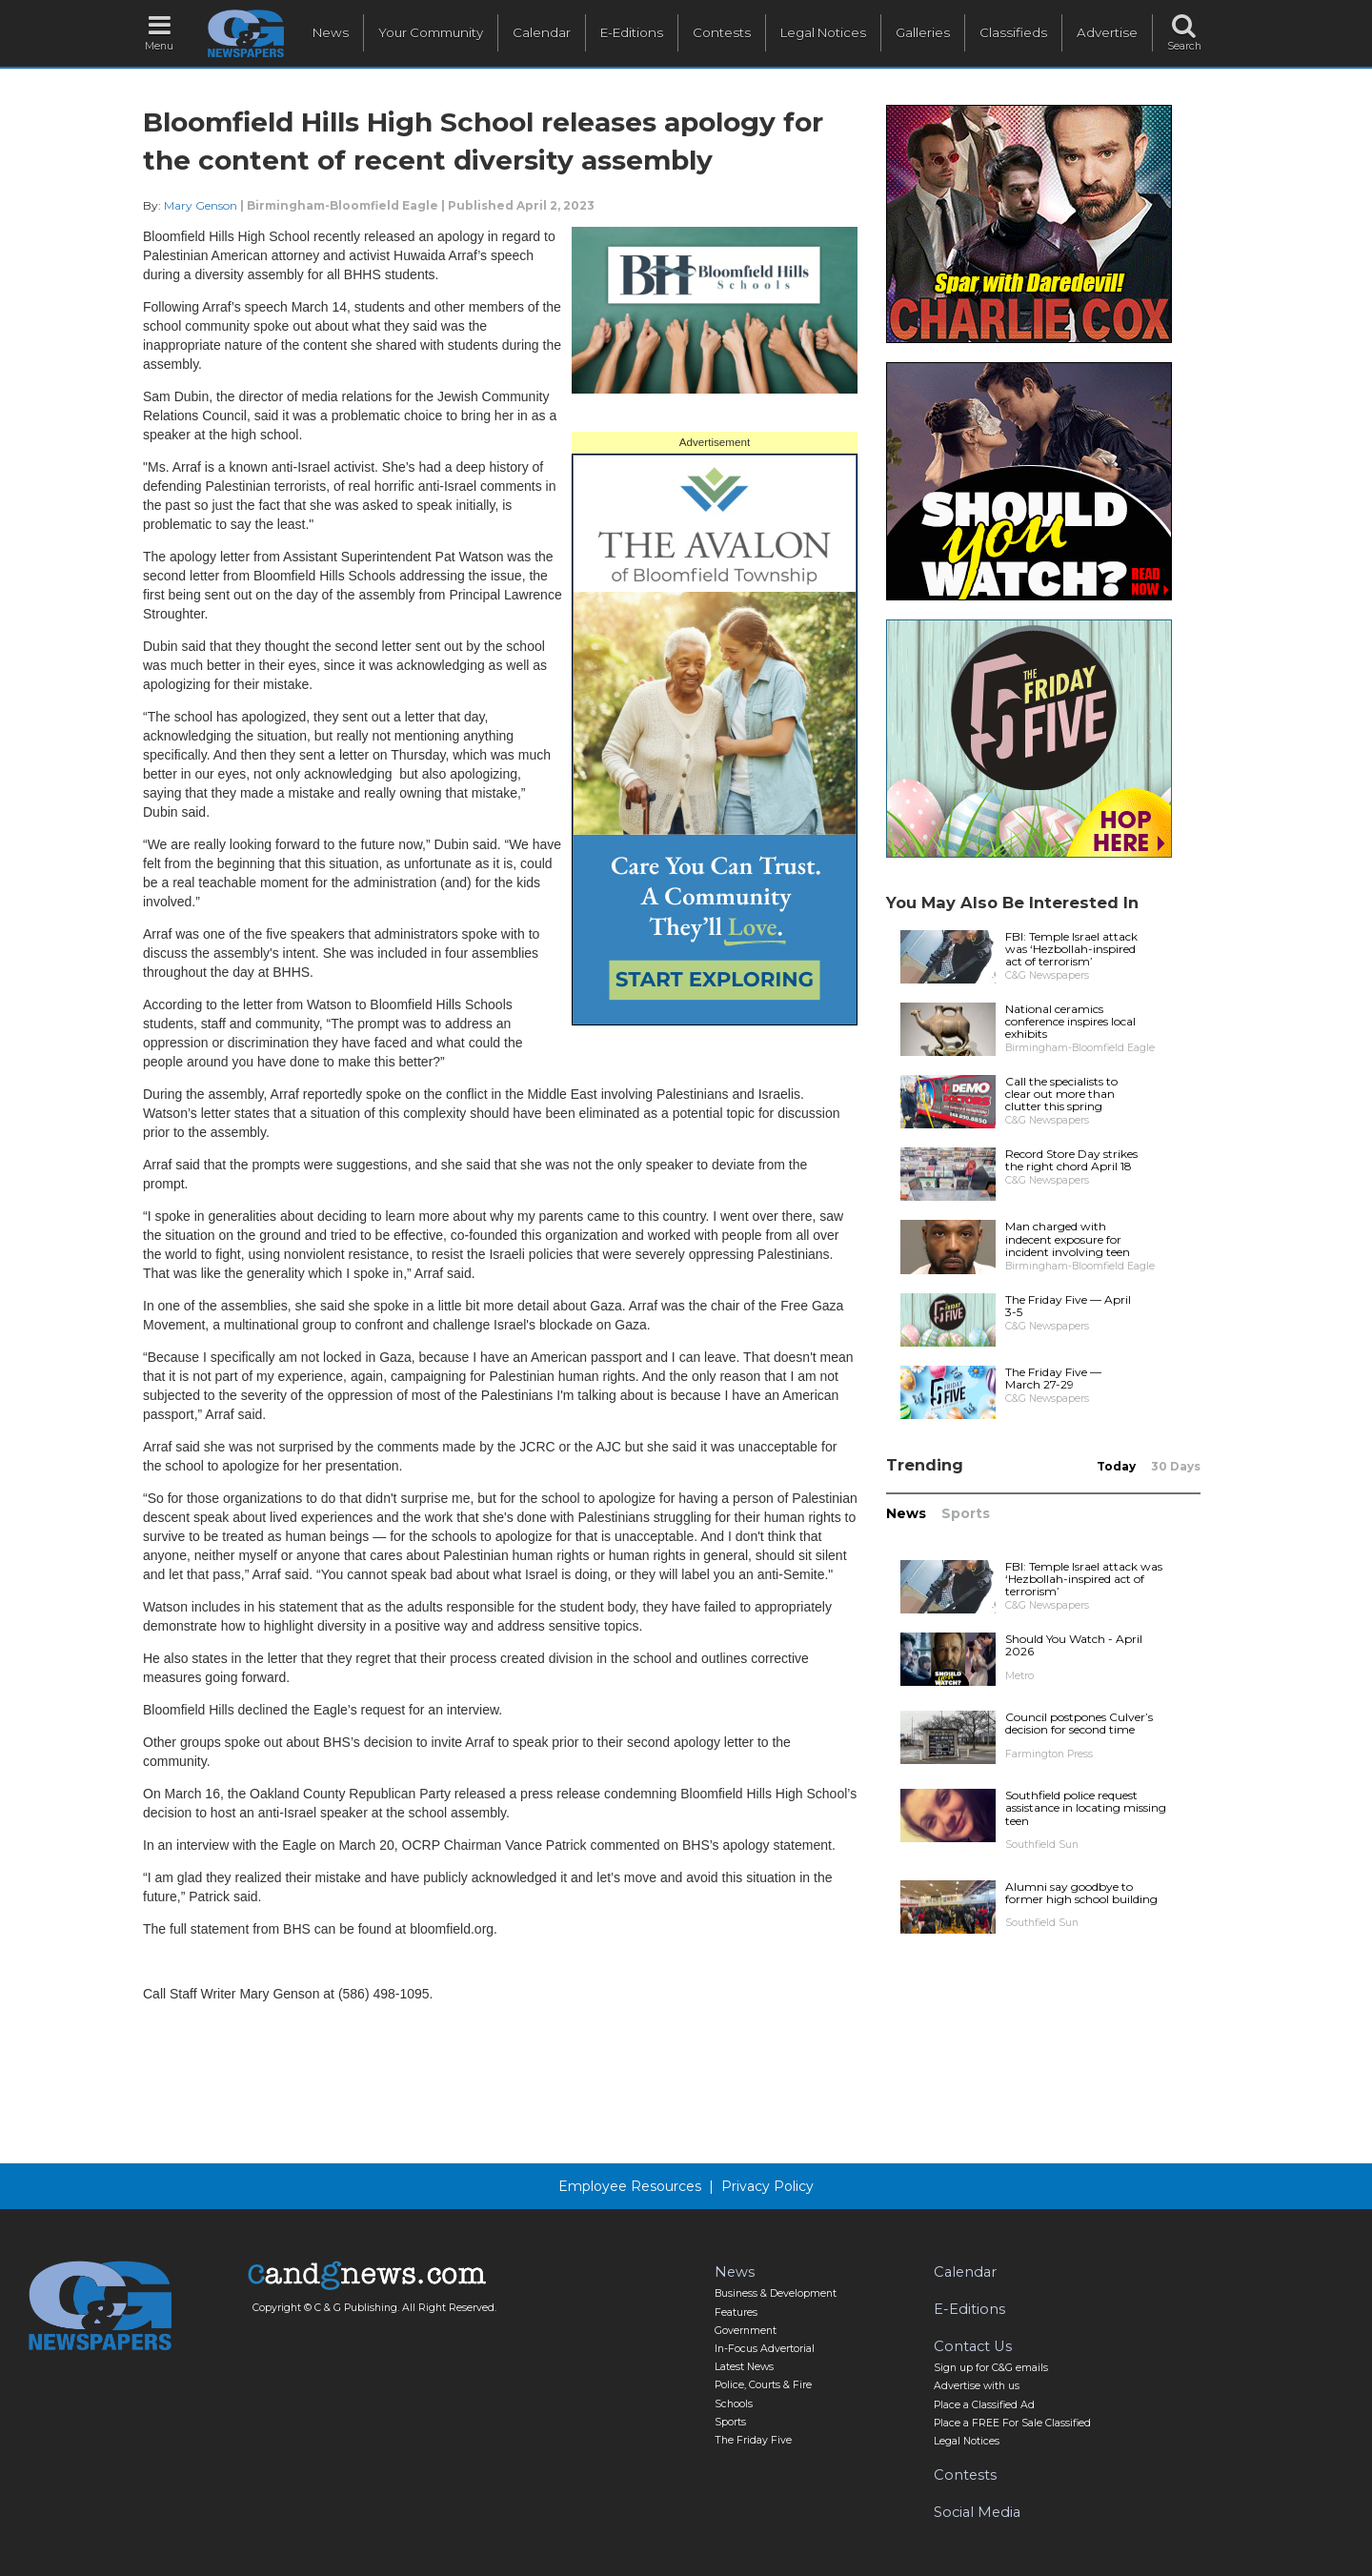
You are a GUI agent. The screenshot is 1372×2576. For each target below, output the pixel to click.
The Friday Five (753, 2440)
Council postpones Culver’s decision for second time (1079, 1723)
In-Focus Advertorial (765, 2349)
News (331, 32)
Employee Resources (629, 2186)
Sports (965, 1513)
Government (746, 2330)
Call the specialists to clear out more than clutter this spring (1061, 1093)
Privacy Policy (767, 2186)
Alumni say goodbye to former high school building (1081, 1892)
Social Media (977, 2512)
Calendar (542, 32)
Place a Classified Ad (984, 2405)
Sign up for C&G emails (991, 2368)
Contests (722, 32)
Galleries (923, 32)
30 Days (1175, 1466)
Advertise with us (976, 2386)
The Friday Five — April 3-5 (1068, 1305)
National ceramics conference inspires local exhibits (1070, 1021)
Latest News (744, 2367)
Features (736, 2312)
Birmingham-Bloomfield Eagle (342, 205)
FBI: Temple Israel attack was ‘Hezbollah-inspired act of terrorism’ (1071, 948)
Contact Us (973, 2346)
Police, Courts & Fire (763, 2385)
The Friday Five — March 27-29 (1053, 1378)
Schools (734, 2404)
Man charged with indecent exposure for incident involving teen (1067, 1238)
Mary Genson (200, 205)
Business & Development (776, 2293)
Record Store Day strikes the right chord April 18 (1071, 1159)
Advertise (1107, 32)
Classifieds (1013, 32)
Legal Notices (823, 32)
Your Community (430, 32)
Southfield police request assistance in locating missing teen (1085, 1807)
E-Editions (631, 32)
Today (1116, 1466)
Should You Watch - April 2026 (1073, 1645)
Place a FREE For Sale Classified (1012, 2423)
